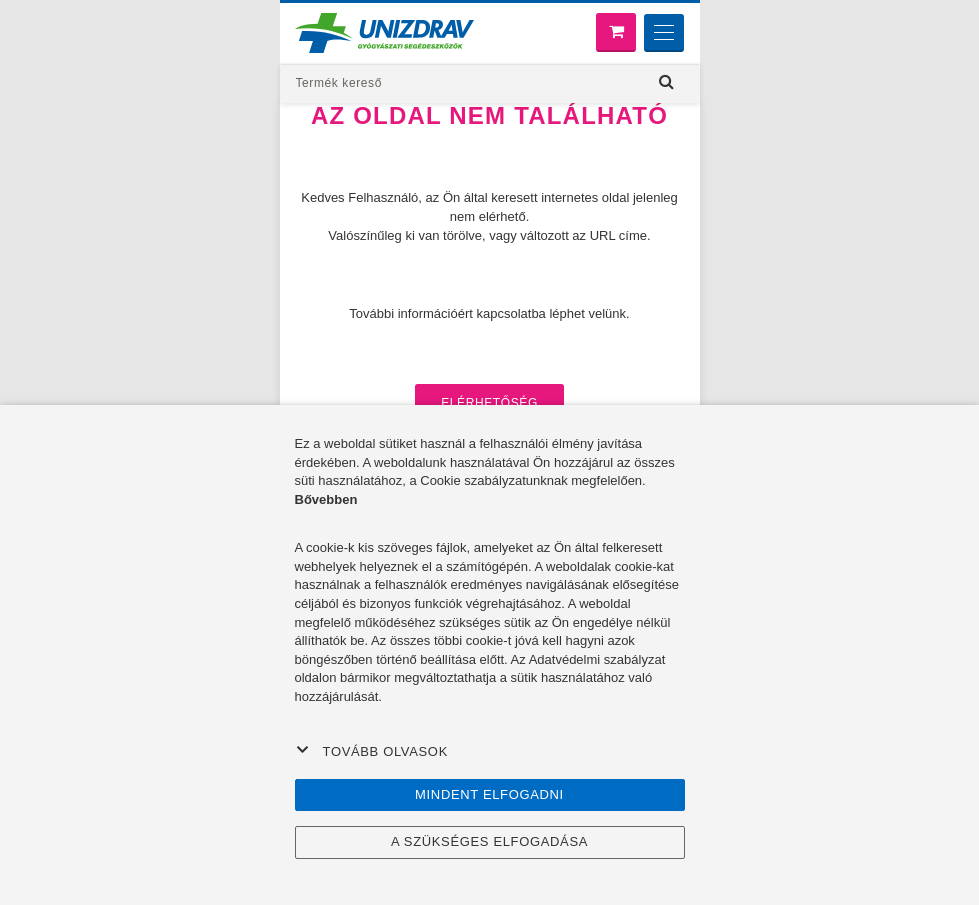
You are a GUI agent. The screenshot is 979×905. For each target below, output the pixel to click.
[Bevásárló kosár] (616, 32)
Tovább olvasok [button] (372, 751)
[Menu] (664, 33)
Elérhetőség (489, 403)
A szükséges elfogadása (489, 841)
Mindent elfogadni (489, 794)
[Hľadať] (667, 82)
